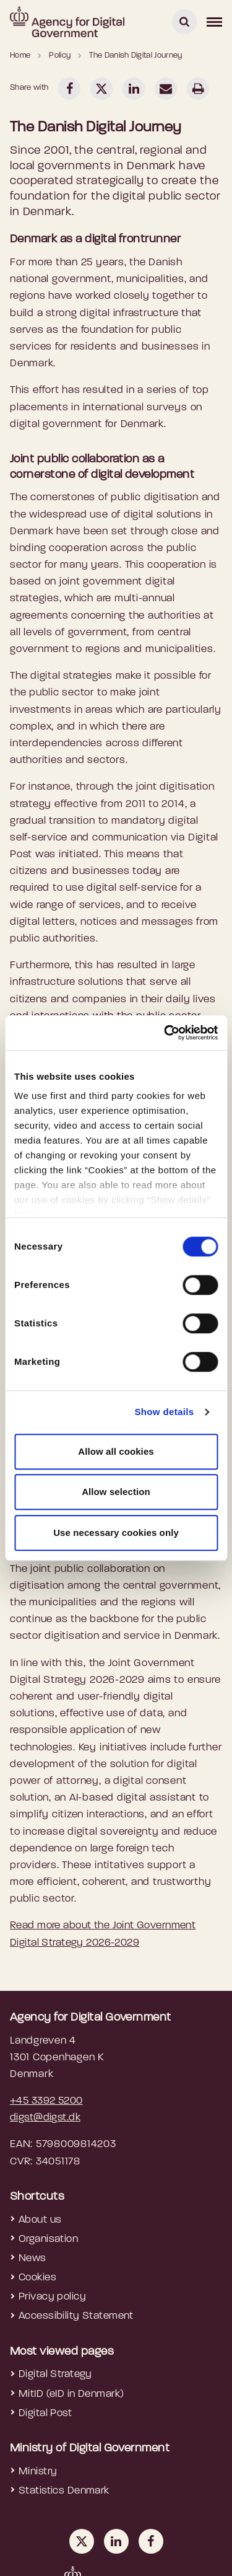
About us (40, 2220)
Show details (164, 1411)
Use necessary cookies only (116, 1532)
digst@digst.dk (45, 2117)
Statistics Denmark (64, 2491)
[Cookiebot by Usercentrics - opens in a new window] (165, 1033)
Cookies (37, 2277)
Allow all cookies (116, 1451)
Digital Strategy (55, 2374)
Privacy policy (52, 2296)
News (32, 2258)
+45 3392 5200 (46, 2101)
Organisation (48, 2239)
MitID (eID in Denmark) (71, 2394)
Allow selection (116, 1491)
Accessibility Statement (76, 2316)
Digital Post (45, 2413)
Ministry (38, 2471)
